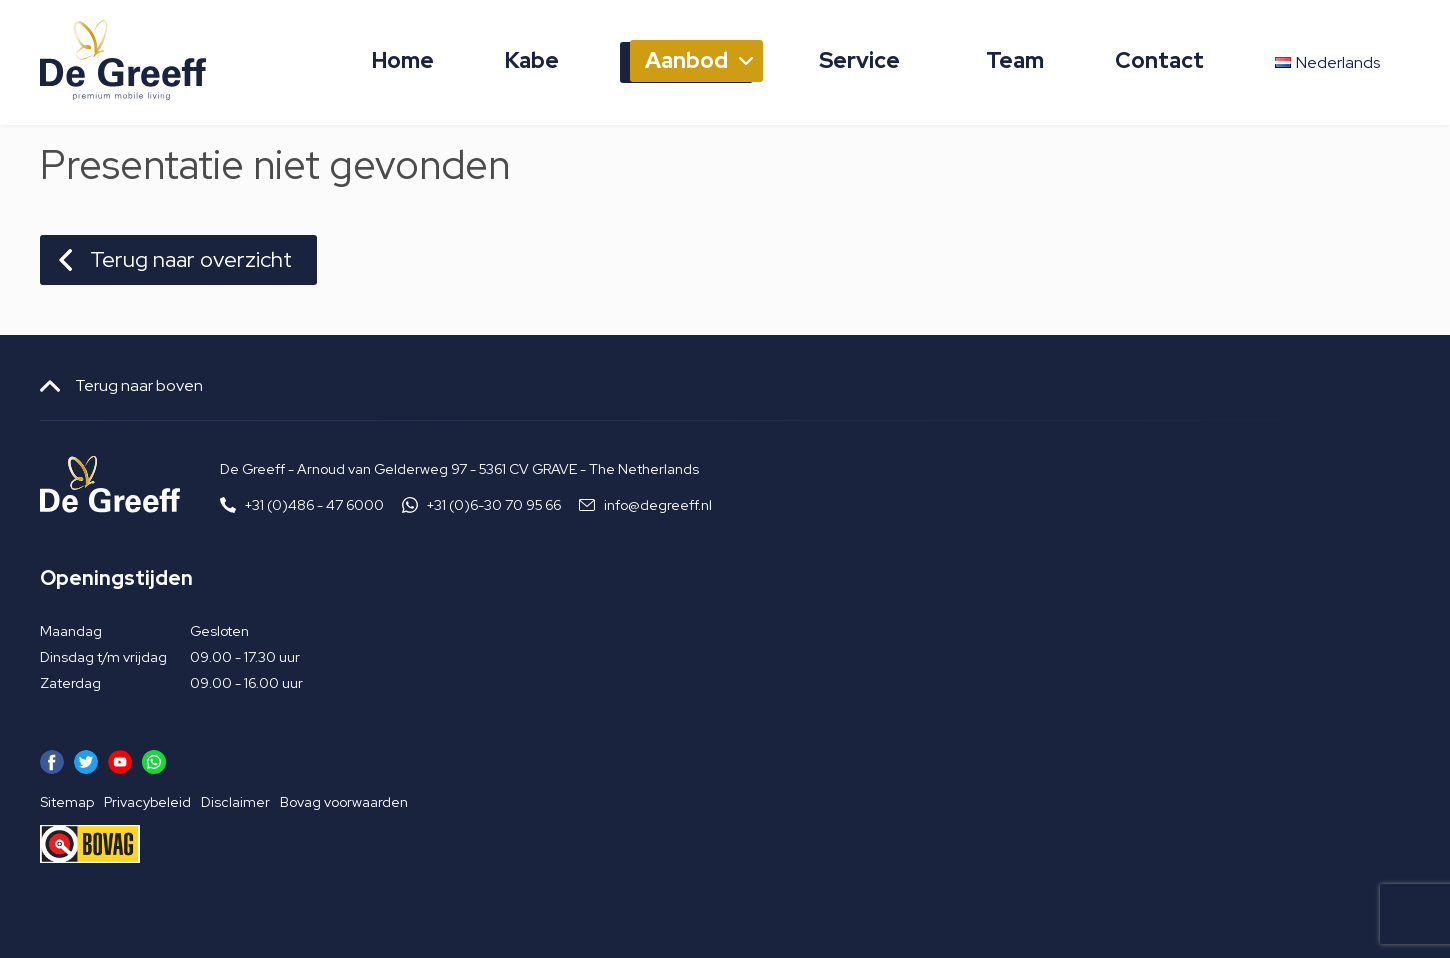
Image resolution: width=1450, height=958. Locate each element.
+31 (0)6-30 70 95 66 (494, 505)
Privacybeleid (147, 802)
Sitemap (67, 802)
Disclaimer (235, 802)
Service (859, 60)
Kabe (532, 60)
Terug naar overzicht (191, 259)
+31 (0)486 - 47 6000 (314, 505)
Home (403, 60)
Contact (1159, 60)
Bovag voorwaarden (344, 802)
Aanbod (686, 60)
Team (1015, 60)
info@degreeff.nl (658, 505)
